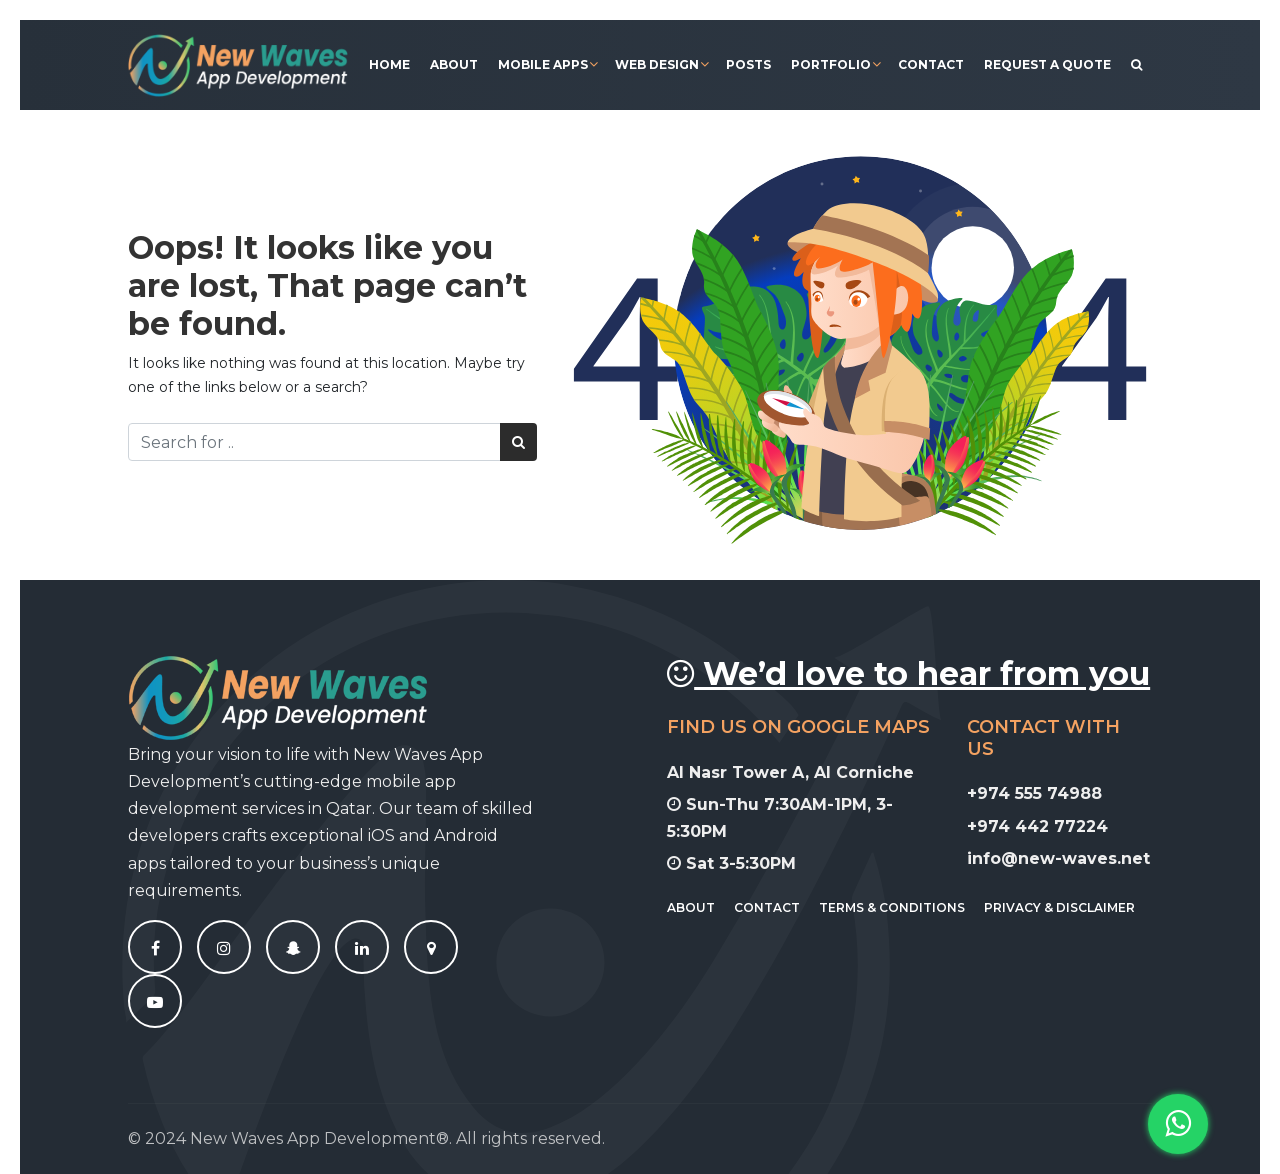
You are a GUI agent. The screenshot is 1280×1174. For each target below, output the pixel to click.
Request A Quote (1047, 64)
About (454, 64)
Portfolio (831, 64)
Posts (748, 64)
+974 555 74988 (1034, 793)
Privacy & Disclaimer (1059, 907)
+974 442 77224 (1037, 826)
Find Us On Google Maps (798, 727)
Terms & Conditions (892, 907)
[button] (1178, 1124)
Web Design (657, 64)
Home (389, 64)
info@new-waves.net (1058, 858)
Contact (931, 64)
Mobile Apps (543, 64)
